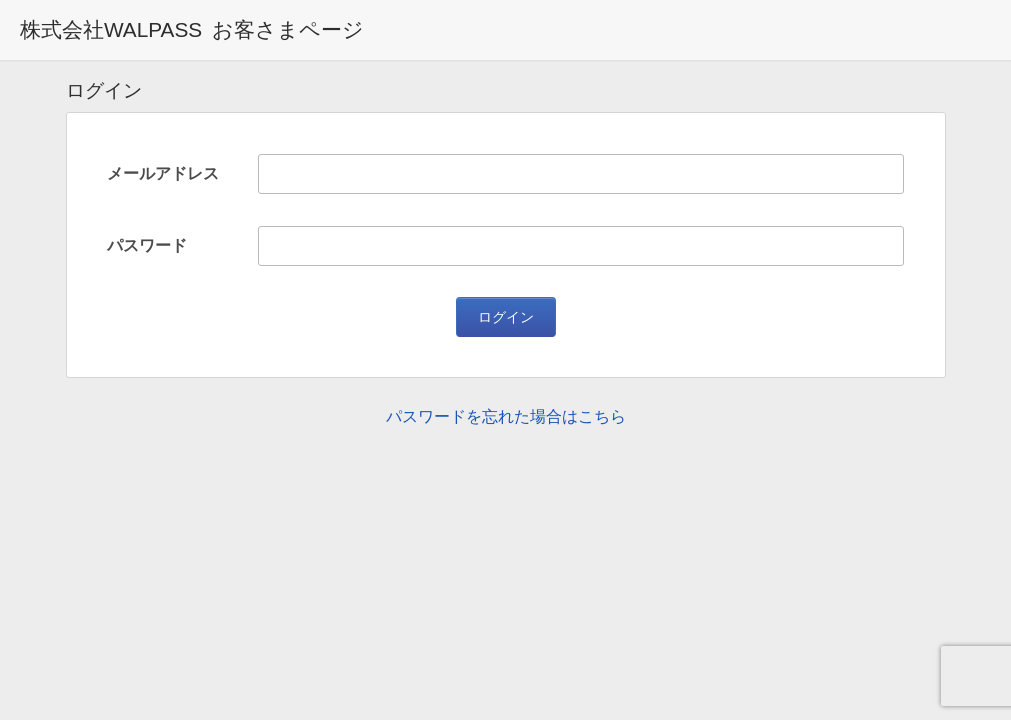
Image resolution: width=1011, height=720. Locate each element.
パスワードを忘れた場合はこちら (506, 416)
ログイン (506, 317)
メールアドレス (163, 173)
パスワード (147, 245)
